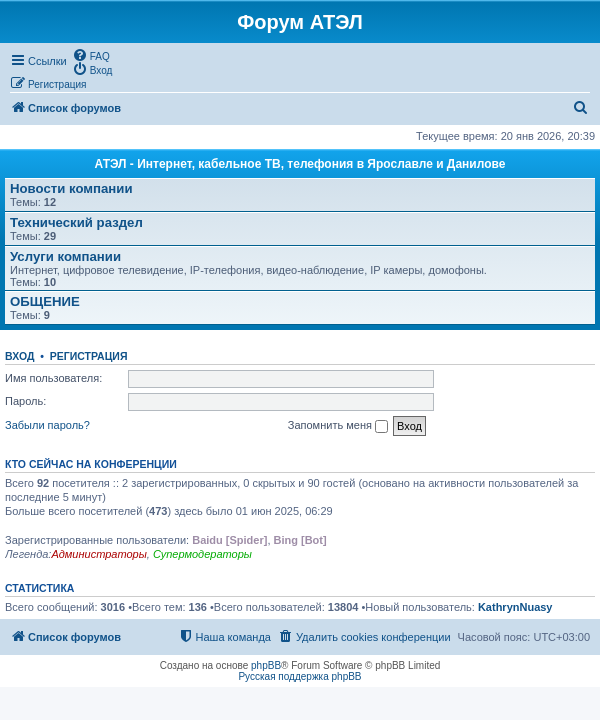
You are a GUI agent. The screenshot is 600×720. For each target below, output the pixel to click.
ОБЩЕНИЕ (45, 301)
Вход (19, 356)
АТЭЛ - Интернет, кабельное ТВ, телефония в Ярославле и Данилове (300, 164)
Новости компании (71, 188)
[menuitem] (91, 55)
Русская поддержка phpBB (299, 676)
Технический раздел (76, 222)
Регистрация (89, 356)
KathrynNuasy (515, 607)
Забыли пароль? (47, 425)
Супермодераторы (202, 554)
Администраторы (98, 554)
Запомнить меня (338, 426)
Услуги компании (65, 256)
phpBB (266, 665)
